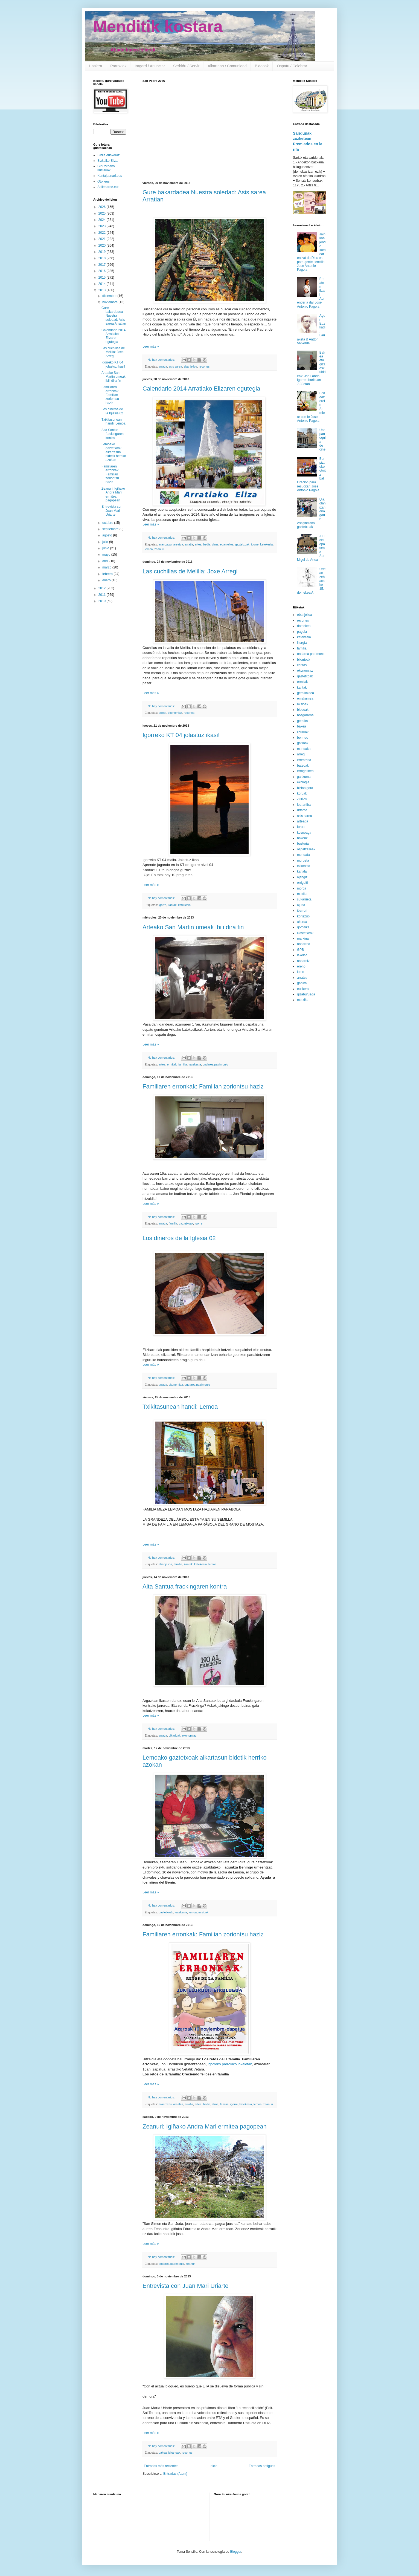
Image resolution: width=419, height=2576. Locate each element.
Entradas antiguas (262, 2466)
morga (301, 888)
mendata (303, 855)
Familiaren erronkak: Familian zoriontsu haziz (203, 1086)
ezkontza (303, 866)
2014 (102, 284)
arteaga (302, 821)
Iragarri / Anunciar (150, 66)
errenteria (304, 760)
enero (107, 580)
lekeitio (302, 955)
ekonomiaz (175, 712)
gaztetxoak (242, 544)
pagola (302, 632)
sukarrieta (304, 899)
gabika (302, 983)
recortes (204, 366)
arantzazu (165, 544)
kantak (172, 904)
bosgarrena (305, 715)
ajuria (301, 905)
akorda (302, 922)
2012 (102, 588)
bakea (163, 2452)
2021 (102, 239)
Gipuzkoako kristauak (106, 168)
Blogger (235, 2552)
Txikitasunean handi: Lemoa (180, 1406)
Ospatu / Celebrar (292, 66)
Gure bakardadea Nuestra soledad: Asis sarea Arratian (113, 316)
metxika (302, 1000)
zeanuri (159, 549)
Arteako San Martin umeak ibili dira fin (193, 927)
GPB (300, 950)
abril (105, 561)
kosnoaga (304, 832)
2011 (102, 595)
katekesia (266, 544)
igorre (255, 544)
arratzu (302, 978)
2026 (102, 207)
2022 (102, 233)
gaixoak (302, 743)
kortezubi (303, 916)
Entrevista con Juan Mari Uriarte (185, 2285)
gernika (302, 721)
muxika (302, 894)
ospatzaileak (306, 849)
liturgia (302, 643)
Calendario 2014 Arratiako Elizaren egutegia (201, 388)
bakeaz (302, 838)
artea (198, 544)
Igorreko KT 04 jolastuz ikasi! (181, 735)
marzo (107, 567)
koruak (302, 793)
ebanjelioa (190, 366)
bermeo (302, 738)
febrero (108, 574)
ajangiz (302, 877)
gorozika (303, 927)
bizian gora (305, 788)
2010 (102, 601)
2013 (102, 290)
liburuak (303, 732)
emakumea (305, 698)
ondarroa (303, 944)
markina (303, 938)
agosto (107, 535)
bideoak (303, 710)
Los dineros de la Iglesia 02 (179, 1238)
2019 (102, 252)
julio (105, 542)
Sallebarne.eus (108, 187)
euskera (303, 989)
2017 (102, 265)
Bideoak (262, 66)
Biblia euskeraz (108, 155)
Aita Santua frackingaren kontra (184, 1586)
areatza (178, 544)
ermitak (172, 1064)
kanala (302, 871)
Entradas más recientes (161, 2466)
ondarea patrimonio (215, 1064)
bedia (206, 544)
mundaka (303, 749)
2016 (102, 271)
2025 (102, 213)
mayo (106, 554)
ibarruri (302, 910)
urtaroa (302, 810)
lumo (300, 972)
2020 (102, 245)
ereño (301, 966)
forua (300, 827)
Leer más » (150, 346)
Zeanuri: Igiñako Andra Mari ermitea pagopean (204, 2126)
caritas (302, 665)
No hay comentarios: (162, 359)
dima (215, 544)
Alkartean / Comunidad (227, 66)
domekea (303, 626)
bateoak (303, 765)
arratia (163, 366)
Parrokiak (118, 66)
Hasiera (95, 66)
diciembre (109, 296)
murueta (303, 860)
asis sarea (175, 366)
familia (182, 1064)
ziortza (302, 799)
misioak (203, 1912)
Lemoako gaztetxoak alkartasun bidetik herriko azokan (113, 452)
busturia (303, 843)
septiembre (111, 529)
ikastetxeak (305, 933)
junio (106, 548)
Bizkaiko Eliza (107, 161)
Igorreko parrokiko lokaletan (230, 2064)
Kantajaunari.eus (109, 176)
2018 (102, 258)
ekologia (303, 782)
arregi (162, 712)
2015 (102, 277)
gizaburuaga (306, 994)
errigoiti (302, 883)
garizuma (303, 777)
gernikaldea (305, 693)
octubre (108, 523)
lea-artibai (304, 805)
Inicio (213, 2466)
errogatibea (305, 771)
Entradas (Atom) (175, 2474)
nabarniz (303, 961)
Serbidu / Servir (186, 66)
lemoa (149, 549)
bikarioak (175, 1735)
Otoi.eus (103, 181)
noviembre (110, 302)
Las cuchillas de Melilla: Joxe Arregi (189, 571)
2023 (102, 226)
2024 (102, 220)
